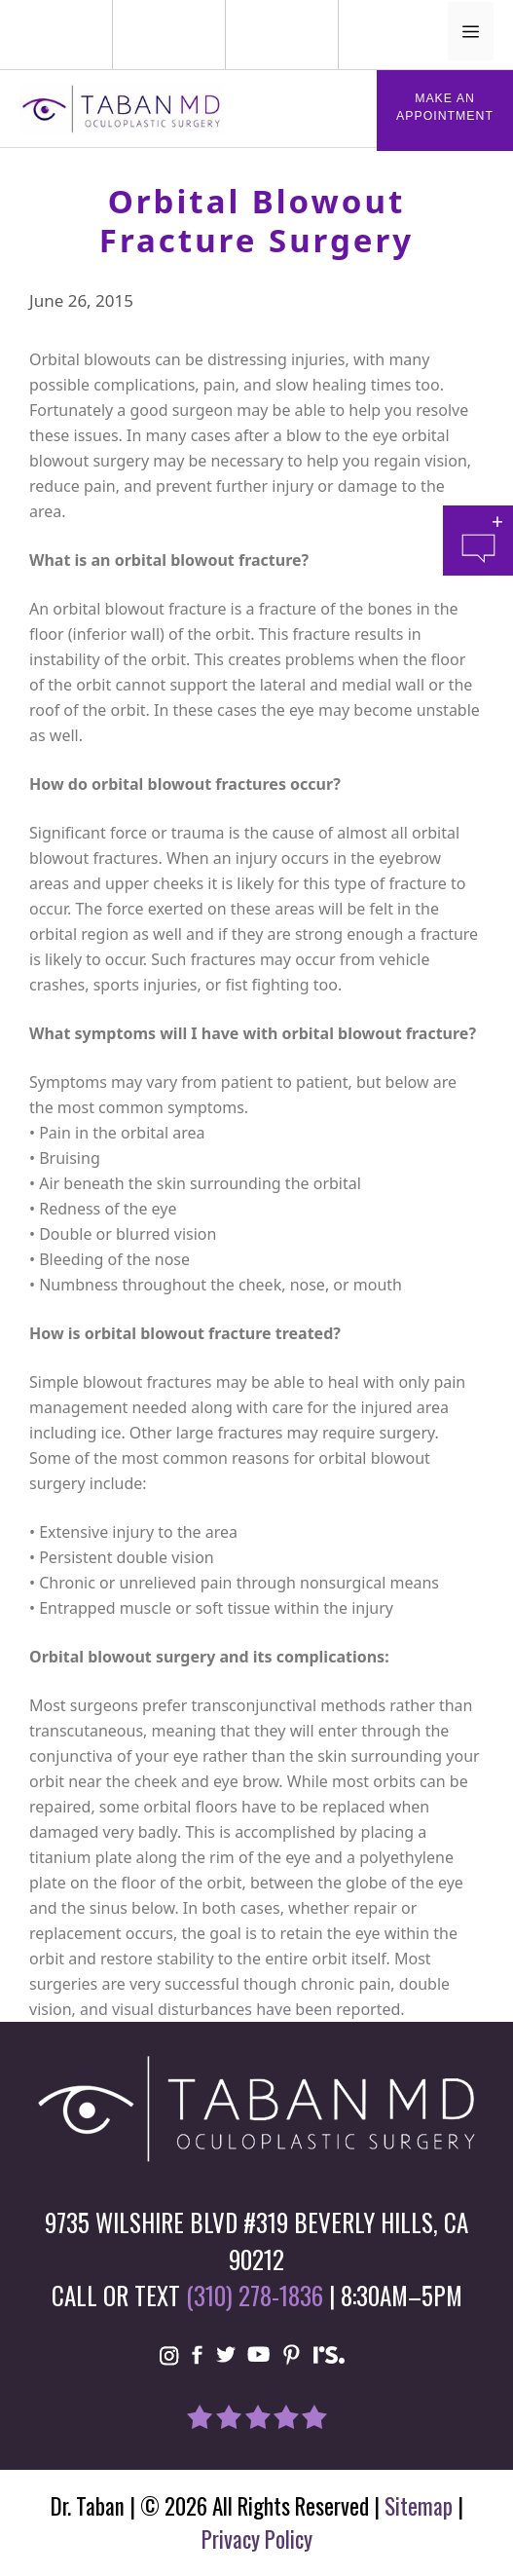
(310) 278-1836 (254, 2295)
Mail (156, 12)
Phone (25, 12)
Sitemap (419, 2505)
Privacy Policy (257, 2539)
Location (259, 12)
